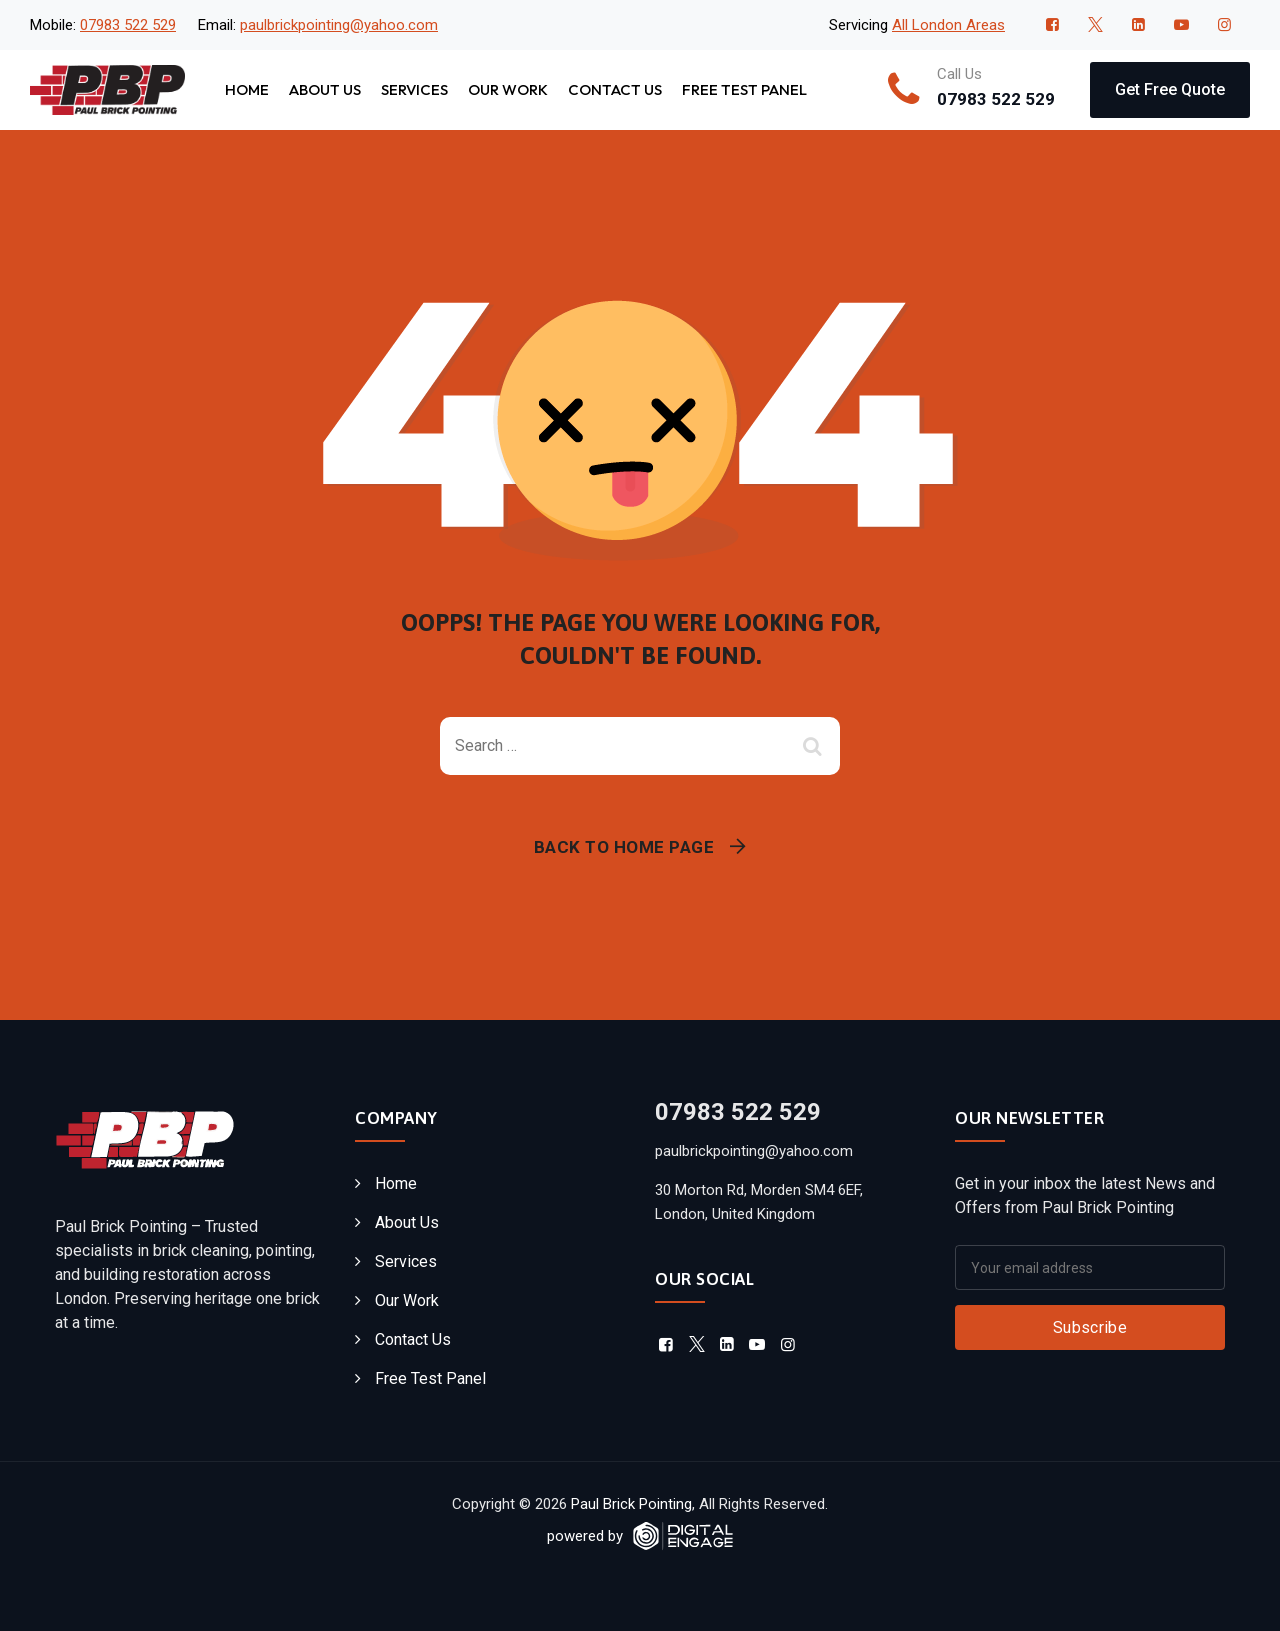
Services (414, 89)
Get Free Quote (1170, 89)
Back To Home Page (624, 847)
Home (247, 89)
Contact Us (615, 89)
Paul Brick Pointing (631, 1504)
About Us (325, 89)
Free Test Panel (744, 89)
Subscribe (1090, 1327)
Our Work (508, 89)
